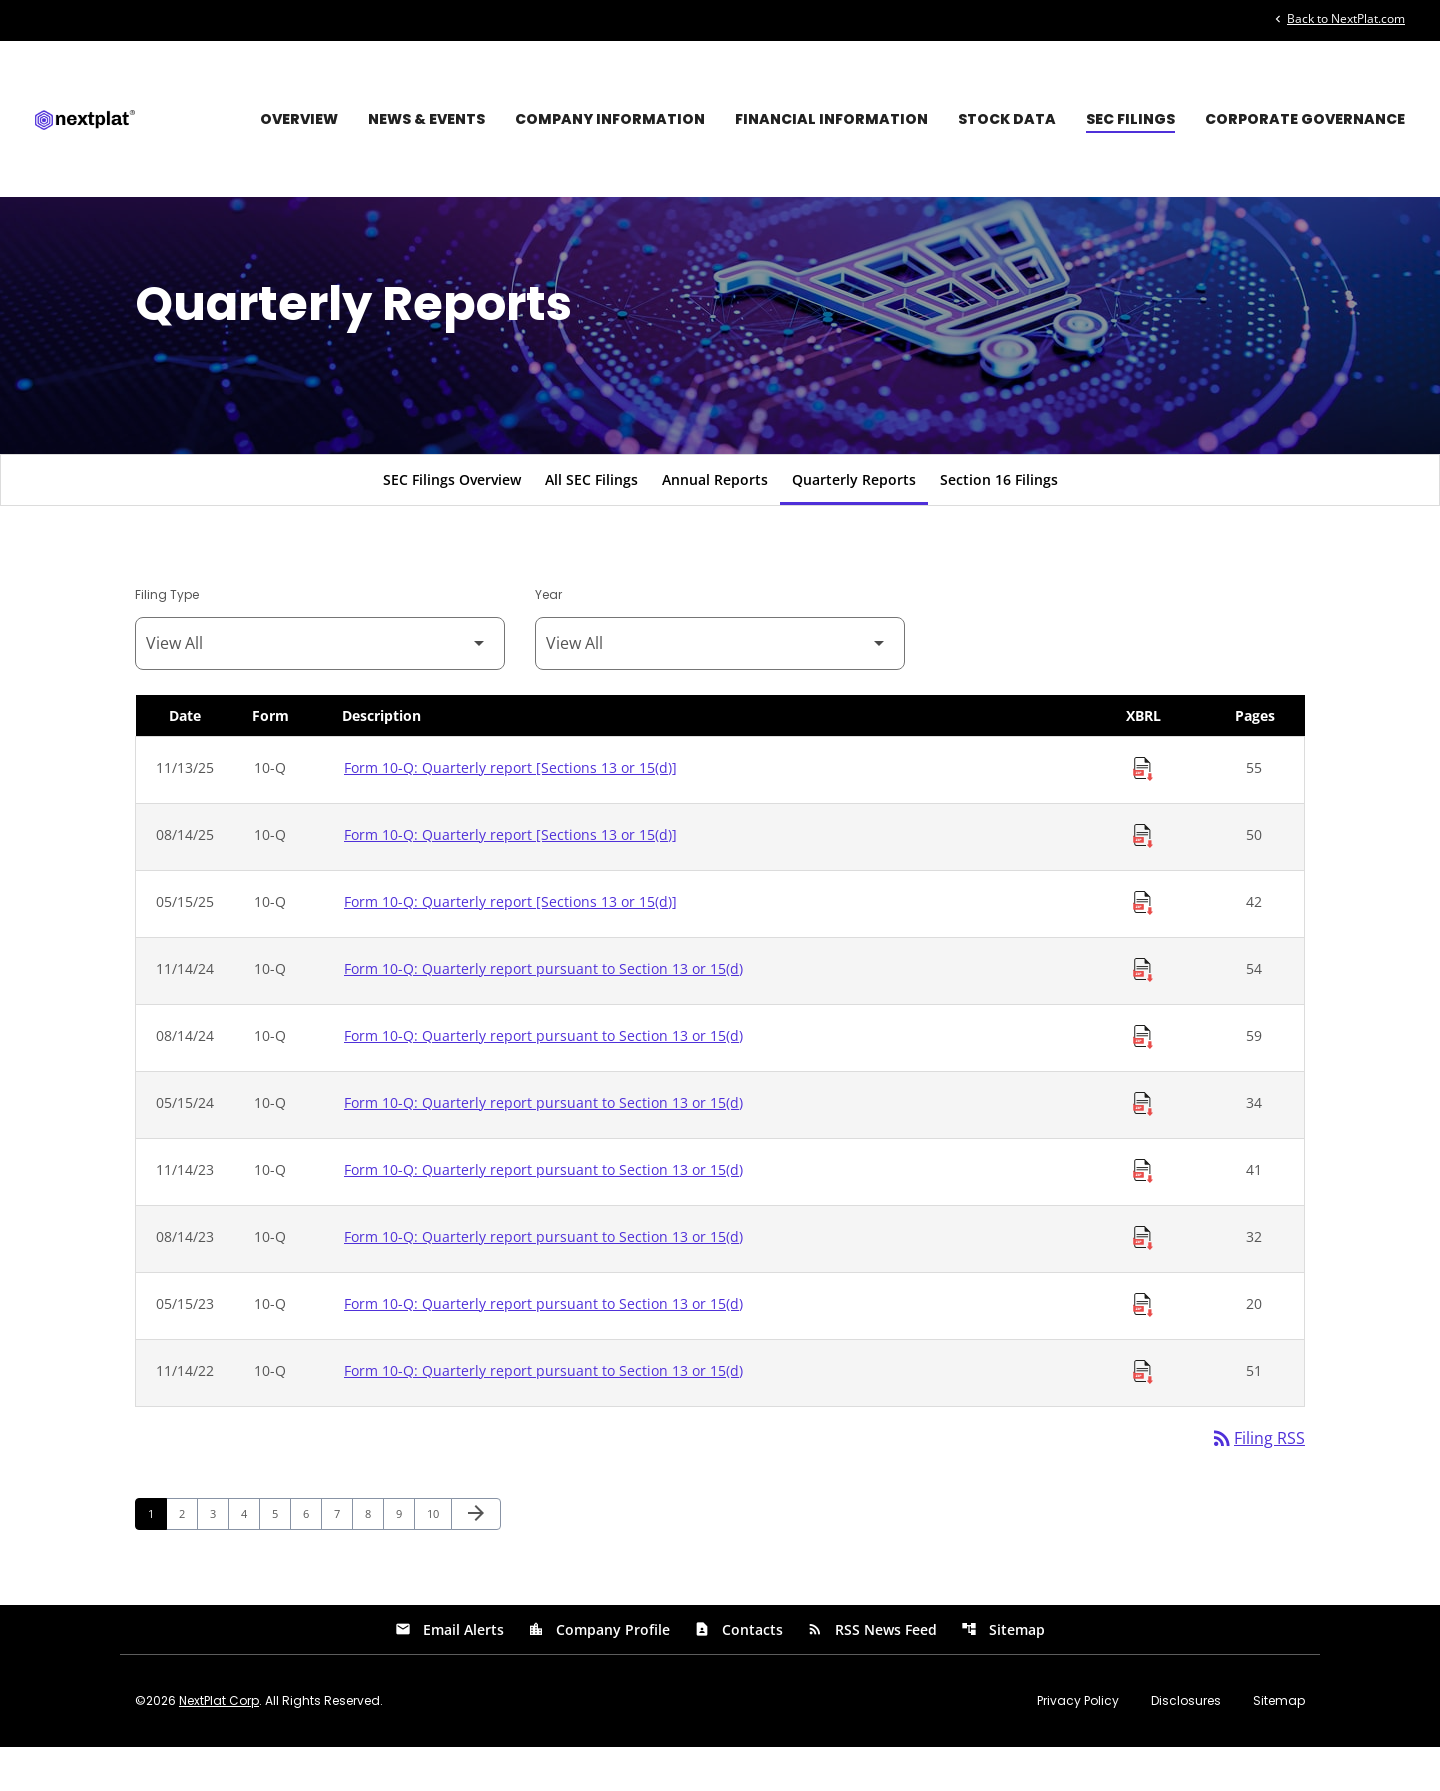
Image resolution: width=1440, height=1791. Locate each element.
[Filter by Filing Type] (320, 686)
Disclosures (1186, 1745)
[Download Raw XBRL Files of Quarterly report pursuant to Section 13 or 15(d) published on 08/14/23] (1143, 1281)
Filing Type (167, 637)
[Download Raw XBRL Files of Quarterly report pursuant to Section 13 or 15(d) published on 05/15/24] (1143, 1147)
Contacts (738, 1673)
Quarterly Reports (854, 522)
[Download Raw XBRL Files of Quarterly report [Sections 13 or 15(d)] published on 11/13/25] (1143, 812)
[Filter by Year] (720, 686)
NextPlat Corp (219, 1744)
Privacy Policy (1078, 1745)
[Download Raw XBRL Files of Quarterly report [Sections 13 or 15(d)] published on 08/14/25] (1143, 879)
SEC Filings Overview (452, 522)
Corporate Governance (1305, 119)
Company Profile (599, 1673)
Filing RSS (1257, 1482)
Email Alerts (449, 1673)
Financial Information (831, 119)
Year (548, 637)
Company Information (610, 119)
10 (438, 1557)
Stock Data (1007, 119)
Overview (299, 119)
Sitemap (1003, 1673)
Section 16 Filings (999, 522)
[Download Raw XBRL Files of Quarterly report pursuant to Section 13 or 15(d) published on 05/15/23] (1143, 1348)
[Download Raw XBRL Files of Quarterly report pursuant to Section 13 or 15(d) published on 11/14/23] (1143, 1214)
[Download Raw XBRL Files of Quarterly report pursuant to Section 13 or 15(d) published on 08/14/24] (1143, 1080)
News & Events (426, 119)
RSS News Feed (872, 1673)
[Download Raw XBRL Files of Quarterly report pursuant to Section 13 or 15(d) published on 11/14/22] (1143, 1415)
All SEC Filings (591, 522)
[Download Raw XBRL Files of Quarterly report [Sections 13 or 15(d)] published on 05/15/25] (1143, 946)
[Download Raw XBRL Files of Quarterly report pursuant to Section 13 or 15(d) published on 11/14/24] (1143, 1013)
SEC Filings (1130, 119)
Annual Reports (715, 522)
